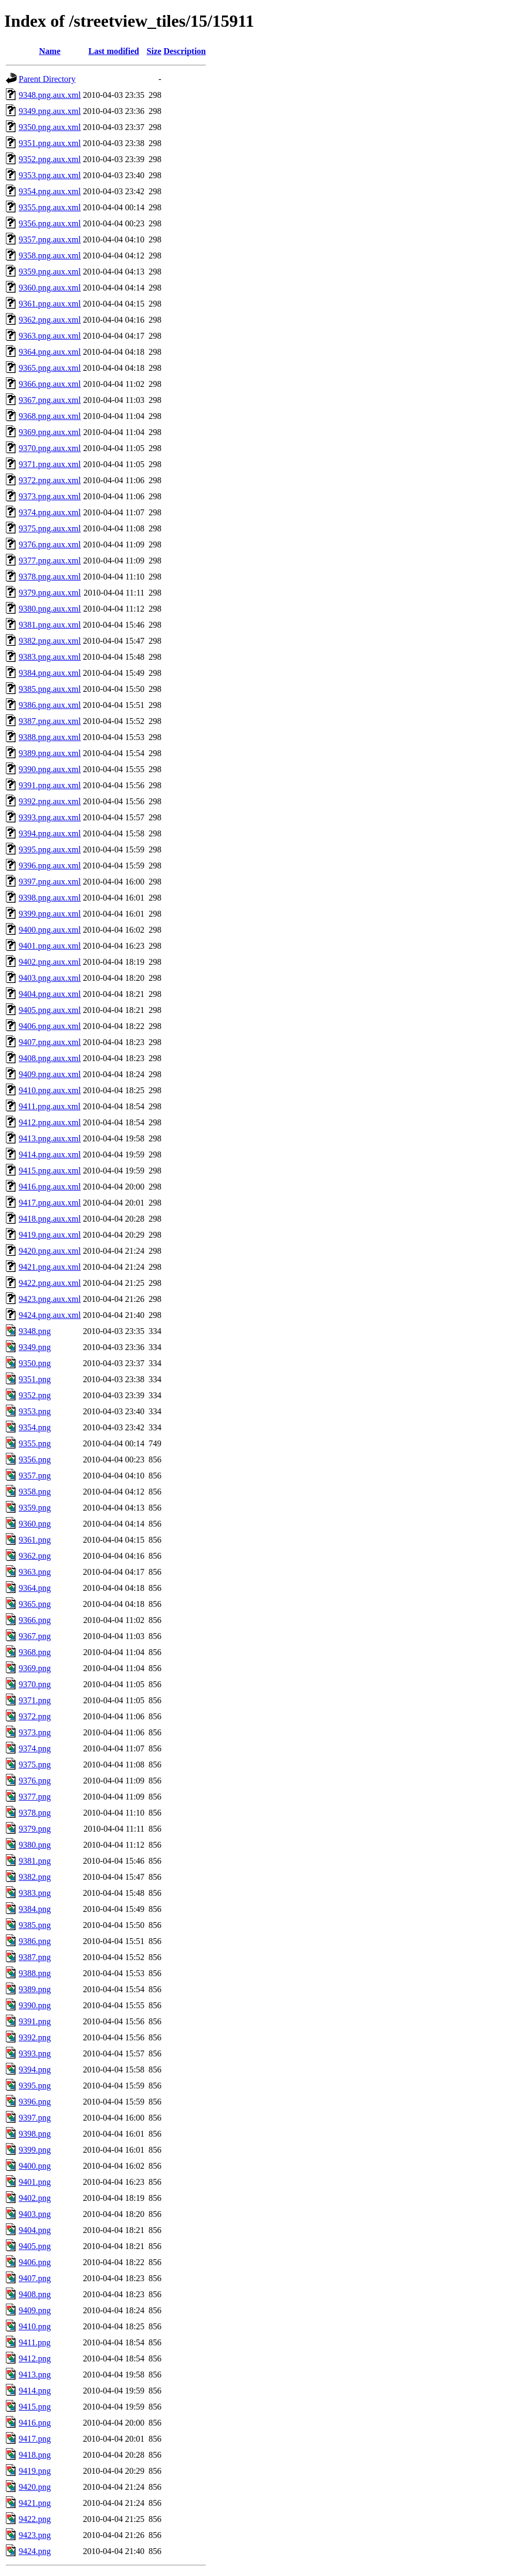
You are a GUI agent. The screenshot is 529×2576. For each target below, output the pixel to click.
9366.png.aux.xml (50, 383)
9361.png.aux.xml (50, 303)
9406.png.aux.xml (50, 1026)
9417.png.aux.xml (50, 1202)
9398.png (35, 2133)
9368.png (35, 1652)
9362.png (35, 1555)
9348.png (35, 1331)
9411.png (34, 2342)
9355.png (35, 1443)
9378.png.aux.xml (50, 576)
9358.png (35, 1491)
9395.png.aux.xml (50, 849)
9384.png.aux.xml (50, 672)
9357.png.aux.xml (50, 239)
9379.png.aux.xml (50, 592)
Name (49, 51)
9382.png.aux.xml (50, 640)
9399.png (35, 2149)
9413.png (35, 2374)
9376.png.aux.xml (50, 544)
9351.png (35, 1379)
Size (154, 51)
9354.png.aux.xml (50, 191)
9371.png (35, 1700)
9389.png (35, 1989)
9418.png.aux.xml (50, 1218)
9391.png (35, 2021)
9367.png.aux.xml (50, 400)
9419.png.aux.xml (50, 1234)
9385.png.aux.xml (50, 688)
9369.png (35, 1668)
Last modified (113, 51)
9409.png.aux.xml (50, 1074)
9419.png (35, 2470)
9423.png (35, 2535)
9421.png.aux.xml (50, 1266)
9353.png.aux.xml (50, 175)
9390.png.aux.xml (50, 769)
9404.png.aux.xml (50, 994)
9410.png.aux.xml (50, 1090)
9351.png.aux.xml (50, 143)
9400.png (35, 2165)
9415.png (35, 2406)
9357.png (35, 1475)
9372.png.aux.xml (50, 480)
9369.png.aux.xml (50, 432)
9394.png (35, 2069)
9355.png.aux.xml (50, 207)
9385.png (35, 1925)
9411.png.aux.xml (49, 1106)
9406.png (35, 2262)
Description (185, 51)
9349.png (35, 1347)
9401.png (35, 2181)
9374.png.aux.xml (50, 512)
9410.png (35, 2326)
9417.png (35, 2438)
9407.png (35, 2278)
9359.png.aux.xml (50, 271)
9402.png (35, 2197)
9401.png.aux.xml (50, 945)
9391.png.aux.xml (50, 785)
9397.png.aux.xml (50, 881)
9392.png (35, 2037)
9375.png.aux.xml (50, 528)
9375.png (35, 1764)
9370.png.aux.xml (50, 448)
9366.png (35, 1620)
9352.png (35, 1395)
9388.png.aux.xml (50, 737)
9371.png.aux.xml (50, 464)
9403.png (35, 2214)
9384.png (35, 1909)
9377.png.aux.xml (50, 560)
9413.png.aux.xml (50, 1138)
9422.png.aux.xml (50, 1282)
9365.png (35, 1604)
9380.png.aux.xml (50, 608)
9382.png (35, 1876)
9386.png (35, 1941)
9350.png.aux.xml (50, 127)
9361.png (35, 1539)
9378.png (35, 1812)
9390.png (35, 2005)
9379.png (35, 1828)
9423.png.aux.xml (50, 1299)
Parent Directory (47, 78)
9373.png (35, 1732)
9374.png (35, 1748)
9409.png (35, 2310)
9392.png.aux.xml (50, 801)
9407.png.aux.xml (50, 1042)
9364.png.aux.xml (50, 351)
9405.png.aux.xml (50, 1010)
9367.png (35, 1636)
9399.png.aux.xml (50, 913)
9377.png (35, 1796)
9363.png (35, 1571)
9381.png (35, 1860)
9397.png (35, 2117)
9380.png (35, 1844)
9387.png (35, 1957)
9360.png (35, 1523)
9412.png (35, 2358)
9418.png (35, 2454)
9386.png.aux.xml (50, 705)
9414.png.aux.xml (50, 1154)
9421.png (35, 2503)
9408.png (35, 2294)
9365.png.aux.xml (50, 367)
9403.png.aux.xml (50, 977)
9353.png (35, 1411)
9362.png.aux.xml (50, 319)
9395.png (35, 2085)
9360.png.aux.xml (50, 287)
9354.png (35, 1427)
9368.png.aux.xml (50, 416)
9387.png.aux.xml (50, 721)
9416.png (35, 2422)
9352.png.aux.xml (50, 159)
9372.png (35, 1716)
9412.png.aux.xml (50, 1122)
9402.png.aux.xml (50, 961)
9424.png (35, 2551)
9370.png (35, 1684)
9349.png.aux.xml (50, 111)
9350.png (35, 1363)
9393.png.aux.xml (50, 817)
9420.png (35, 2486)
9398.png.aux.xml (50, 897)
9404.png (35, 2230)
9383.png (35, 1892)
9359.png (35, 1507)
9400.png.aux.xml (50, 929)
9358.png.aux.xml (50, 255)
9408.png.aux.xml (50, 1058)
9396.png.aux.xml (50, 865)
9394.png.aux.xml (50, 833)
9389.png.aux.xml (50, 753)
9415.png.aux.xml (50, 1170)
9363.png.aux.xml (50, 335)
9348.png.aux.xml (50, 95)
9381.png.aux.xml (50, 624)
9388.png (35, 1973)
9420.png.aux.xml (50, 1250)
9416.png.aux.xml (50, 1186)
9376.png (35, 1780)
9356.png (35, 1459)
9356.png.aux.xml (50, 223)
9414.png (35, 2390)
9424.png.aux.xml (50, 1315)
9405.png (35, 2246)
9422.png (35, 2519)
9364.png (35, 1587)
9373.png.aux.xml (50, 496)
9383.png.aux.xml (50, 656)
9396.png (35, 2101)
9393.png (35, 2053)
